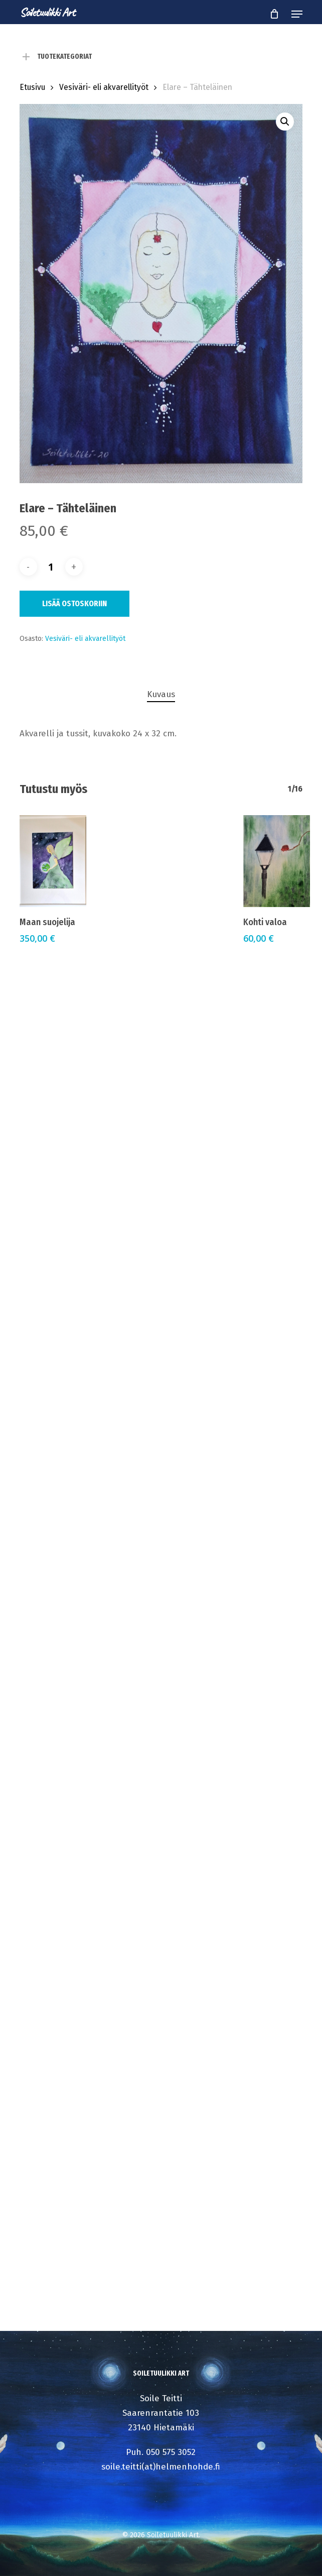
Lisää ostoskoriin (74, 603)
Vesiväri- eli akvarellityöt (103, 87)
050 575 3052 (171, 2452)
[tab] (160, 695)
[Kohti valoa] (276, 861)
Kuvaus (161, 694)
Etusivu (32, 87)
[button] (296, 14)
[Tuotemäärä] (51, 567)
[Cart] (274, 14)
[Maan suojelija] (53, 861)
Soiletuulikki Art (47, 12)
